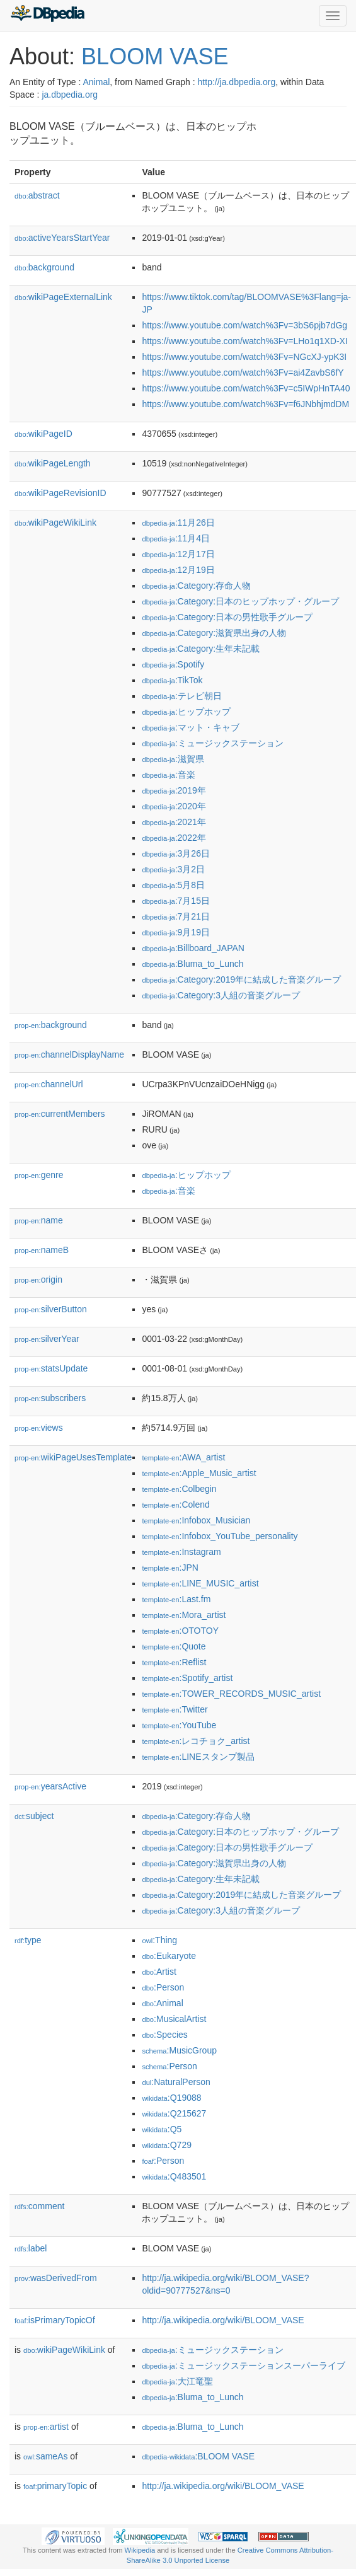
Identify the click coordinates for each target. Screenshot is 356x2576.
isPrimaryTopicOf (54, 2320)
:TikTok (172, 680)
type (28, 1940)
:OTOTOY (180, 1631)
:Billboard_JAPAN (193, 948)
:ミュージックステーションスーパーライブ (243, 2365)
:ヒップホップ (186, 712)
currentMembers (59, 1114)
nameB (41, 1250)
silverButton (50, 1309)
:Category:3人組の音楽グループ (221, 995)
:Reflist (174, 1662)
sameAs (45, 2456)
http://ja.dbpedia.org (237, 82)
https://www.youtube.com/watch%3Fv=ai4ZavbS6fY (242, 372)
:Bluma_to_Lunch (192, 964)
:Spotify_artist (187, 1678)
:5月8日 (173, 885)
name (38, 1220)
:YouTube (179, 1725)
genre (38, 1175)
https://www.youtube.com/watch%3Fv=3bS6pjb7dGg (244, 325)
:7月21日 (176, 916)
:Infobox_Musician (196, 1520)
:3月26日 (176, 853)
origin (38, 1279)
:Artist (159, 1972)
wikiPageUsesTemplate (73, 1457)
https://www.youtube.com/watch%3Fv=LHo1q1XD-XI (244, 341)
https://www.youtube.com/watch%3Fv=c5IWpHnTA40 (246, 388)
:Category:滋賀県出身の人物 (214, 633)
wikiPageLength (52, 463)
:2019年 (173, 790)
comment (39, 2206)
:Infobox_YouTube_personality (219, 1536)
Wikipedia (140, 2550)
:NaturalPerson (176, 2082)
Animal (96, 82)
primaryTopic (55, 2486)
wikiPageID (43, 434)
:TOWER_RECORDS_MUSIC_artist (231, 1694)
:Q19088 (171, 2098)
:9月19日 (176, 932)
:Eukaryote (169, 1956)
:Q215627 (174, 2113)
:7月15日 (176, 901)
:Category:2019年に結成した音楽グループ (241, 979)
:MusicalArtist (174, 2019)
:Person (163, 1987)
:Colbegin (179, 1489)
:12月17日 (178, 554)
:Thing (159, 1940)
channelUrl (48, 1084)
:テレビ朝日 (181, 696)
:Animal (162, 2003)
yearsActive (50, 1786)
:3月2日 (173, 869)
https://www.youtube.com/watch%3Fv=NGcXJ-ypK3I (244, 357)
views (38, 1428)
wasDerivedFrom (55, 2278)
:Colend (175, 1504)
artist (46, 2427)
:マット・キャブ (190, 727)
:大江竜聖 (177, 2381)
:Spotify (173, 664)
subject (34, 1816)
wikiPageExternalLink (63, 297)
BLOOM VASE (154, 56)
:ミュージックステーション (212, 743)
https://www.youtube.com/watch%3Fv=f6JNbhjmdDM (245, 404)
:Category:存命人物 (196, 585)
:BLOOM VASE (198, 2456)
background (44, 267)
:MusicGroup (179, 2050)
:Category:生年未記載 (201, 649)
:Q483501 (174, 2176)
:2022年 (173, 838)
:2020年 (173, 806)
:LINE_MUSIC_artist (200, 1583)
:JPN (170, 1567)
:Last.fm (176, 1599)
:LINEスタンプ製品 (198, 1757)
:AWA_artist (183, 1457)
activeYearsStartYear (62, 238)
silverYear (46, 1339)
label (30, 2248)
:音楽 (168, 775)
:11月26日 (178, 522)
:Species (164, 2035)
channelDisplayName (69, 1054)
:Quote (173, 1646)
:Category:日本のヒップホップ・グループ (240, 601)
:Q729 (167, 2145)
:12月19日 (178, 570)
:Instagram (181, 1552)
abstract (37, 195)
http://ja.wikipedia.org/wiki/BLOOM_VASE (223, 2320)
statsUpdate (51, 1368)
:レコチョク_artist (196, 1741)
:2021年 (173, 822)
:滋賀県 (173, 759)
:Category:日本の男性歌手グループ (227, 617)
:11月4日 (176, 538)
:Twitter (174, 1709)
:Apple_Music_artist (199, 1473)
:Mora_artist (184, 1615)
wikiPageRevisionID (60, 493)
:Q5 (161, 2129)
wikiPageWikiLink (55, 522)
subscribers (50, 1398)
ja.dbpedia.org (70, 95)
